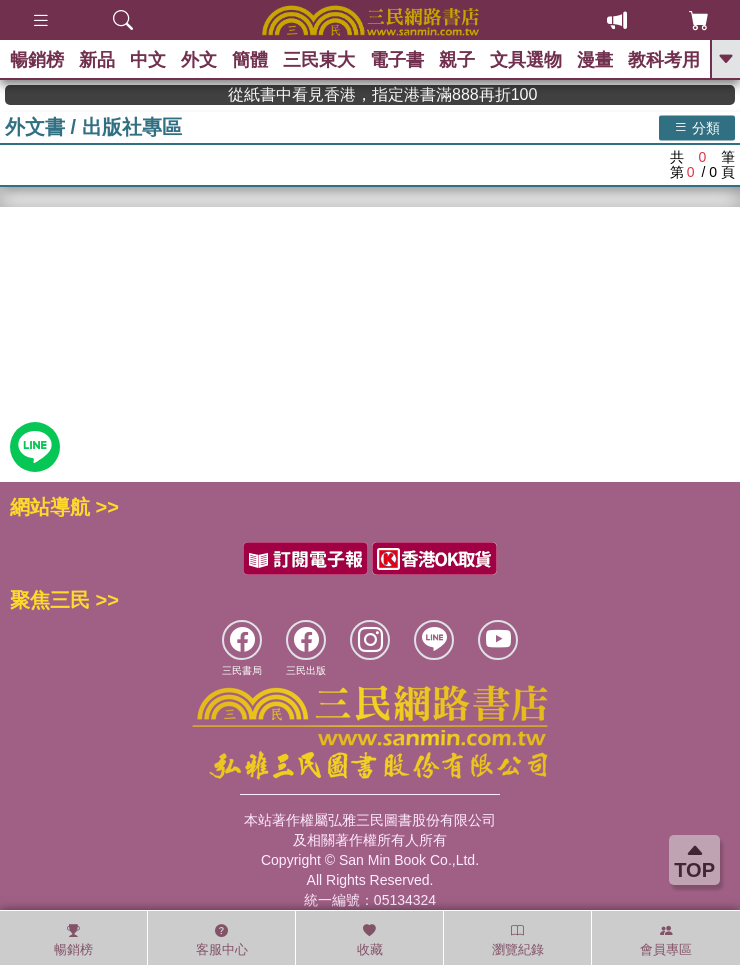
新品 (97, 60)
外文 (199, 60)
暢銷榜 (37, 60)
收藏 (370, 940)
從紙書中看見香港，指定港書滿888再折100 (403, 94)
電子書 (397, 60)
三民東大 (319, 60)
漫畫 (595, 60)
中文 (148, 60)
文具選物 (526, 60)
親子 (457, 60)
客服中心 (222, 940)
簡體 (250, 60)
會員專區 (666, 940)
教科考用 (664, 60)
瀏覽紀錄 (518, 940)
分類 (697, 127)
